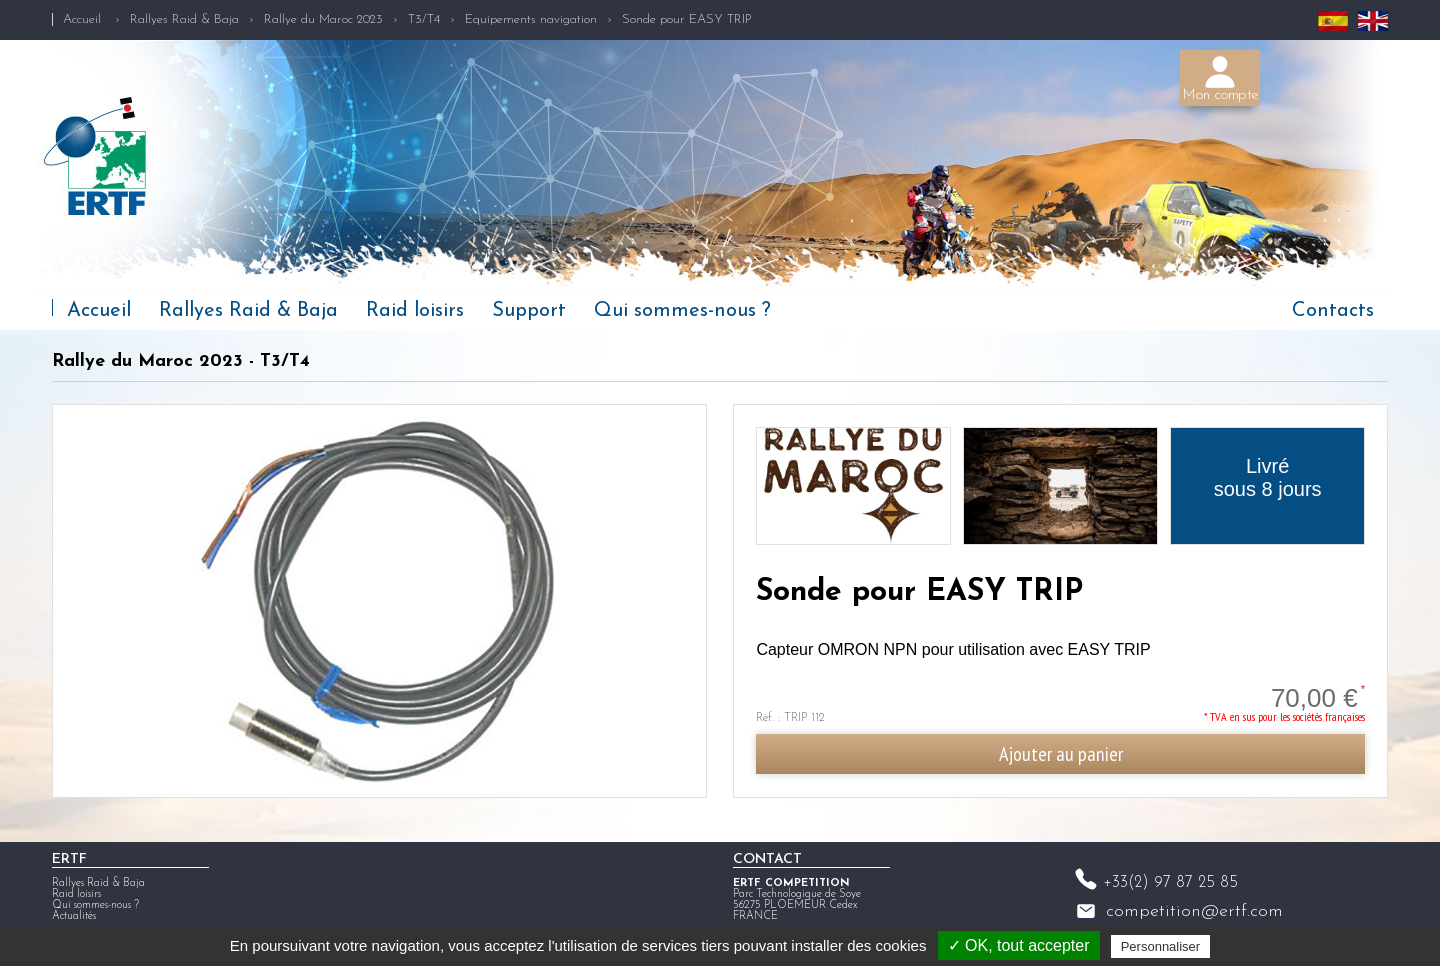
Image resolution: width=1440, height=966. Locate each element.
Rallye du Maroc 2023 (323, 19)
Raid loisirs (415, 311)
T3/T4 (424, 19)
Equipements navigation (531, 19)
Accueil (82, 19)
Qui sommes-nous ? (682, 311)
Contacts (1333, 311)
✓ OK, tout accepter (1019, 945)
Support (529, 311)
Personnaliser (1161, 946)
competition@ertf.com (1194, 911)
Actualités (74, 916)
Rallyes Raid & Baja (184, 19)
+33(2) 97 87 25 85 (1170, 883)
